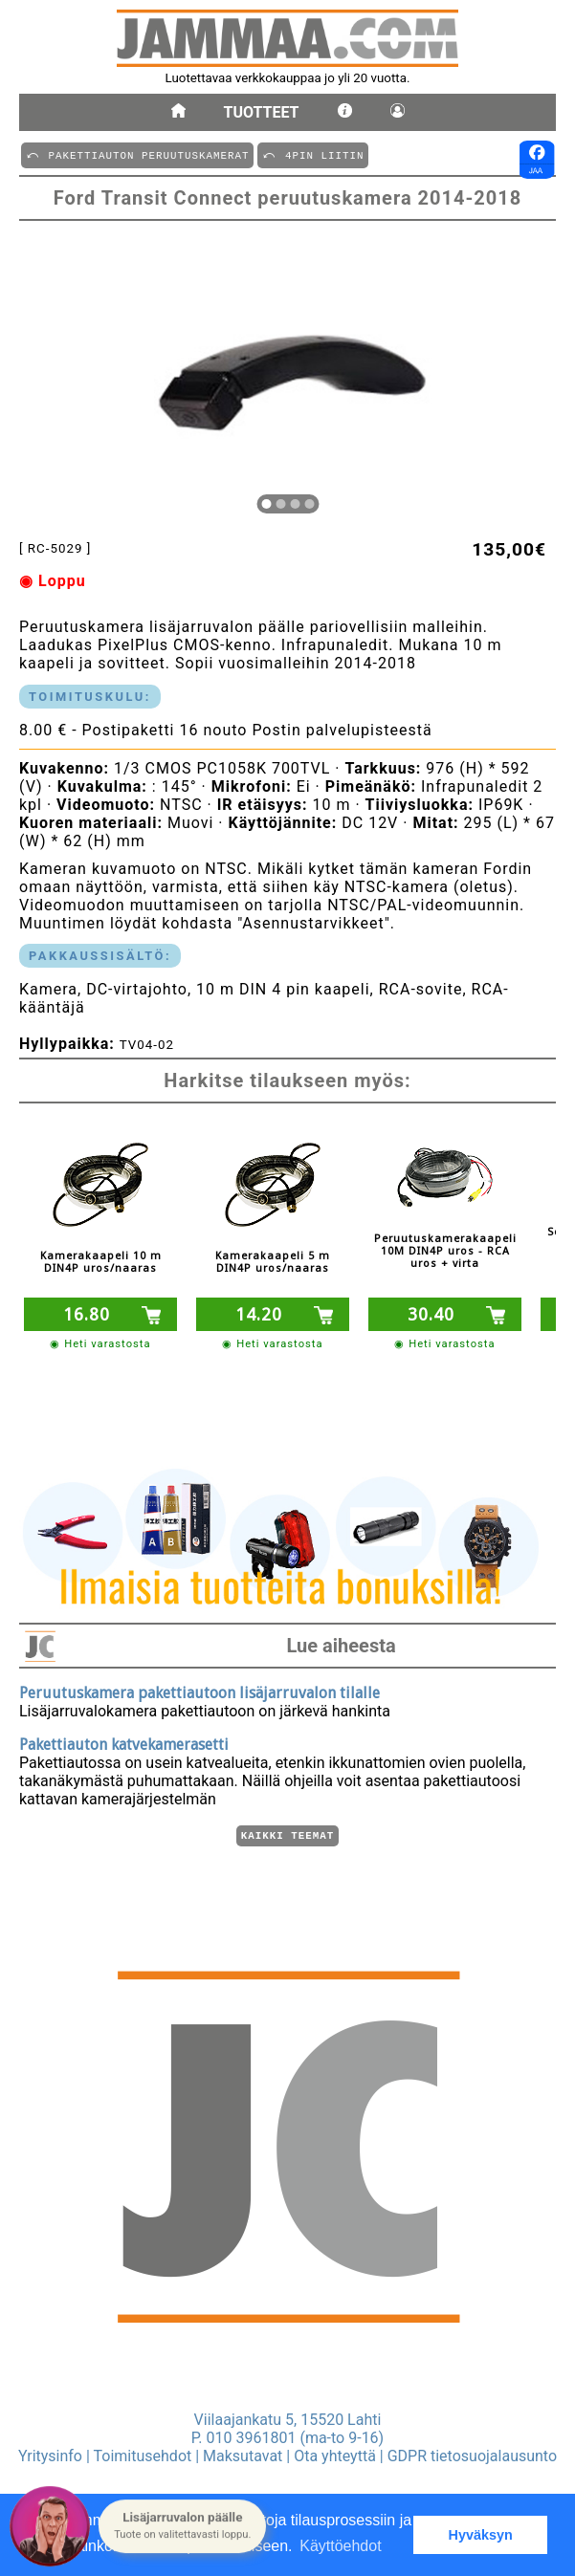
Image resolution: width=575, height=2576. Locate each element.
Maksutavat (242, 2456)
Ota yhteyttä (335, 2456)
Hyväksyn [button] (481, 2535)
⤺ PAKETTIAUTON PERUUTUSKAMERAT (137, 154)
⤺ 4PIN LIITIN (313, 154)
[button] (182, 2526)
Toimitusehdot (143, 2456)
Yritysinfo (50, 2456)
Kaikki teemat (287, 1834)
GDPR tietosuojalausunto (472, 2456)
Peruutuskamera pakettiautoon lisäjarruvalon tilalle (199, 1690)
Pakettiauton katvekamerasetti (124, 1742)
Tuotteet (261, 112)
